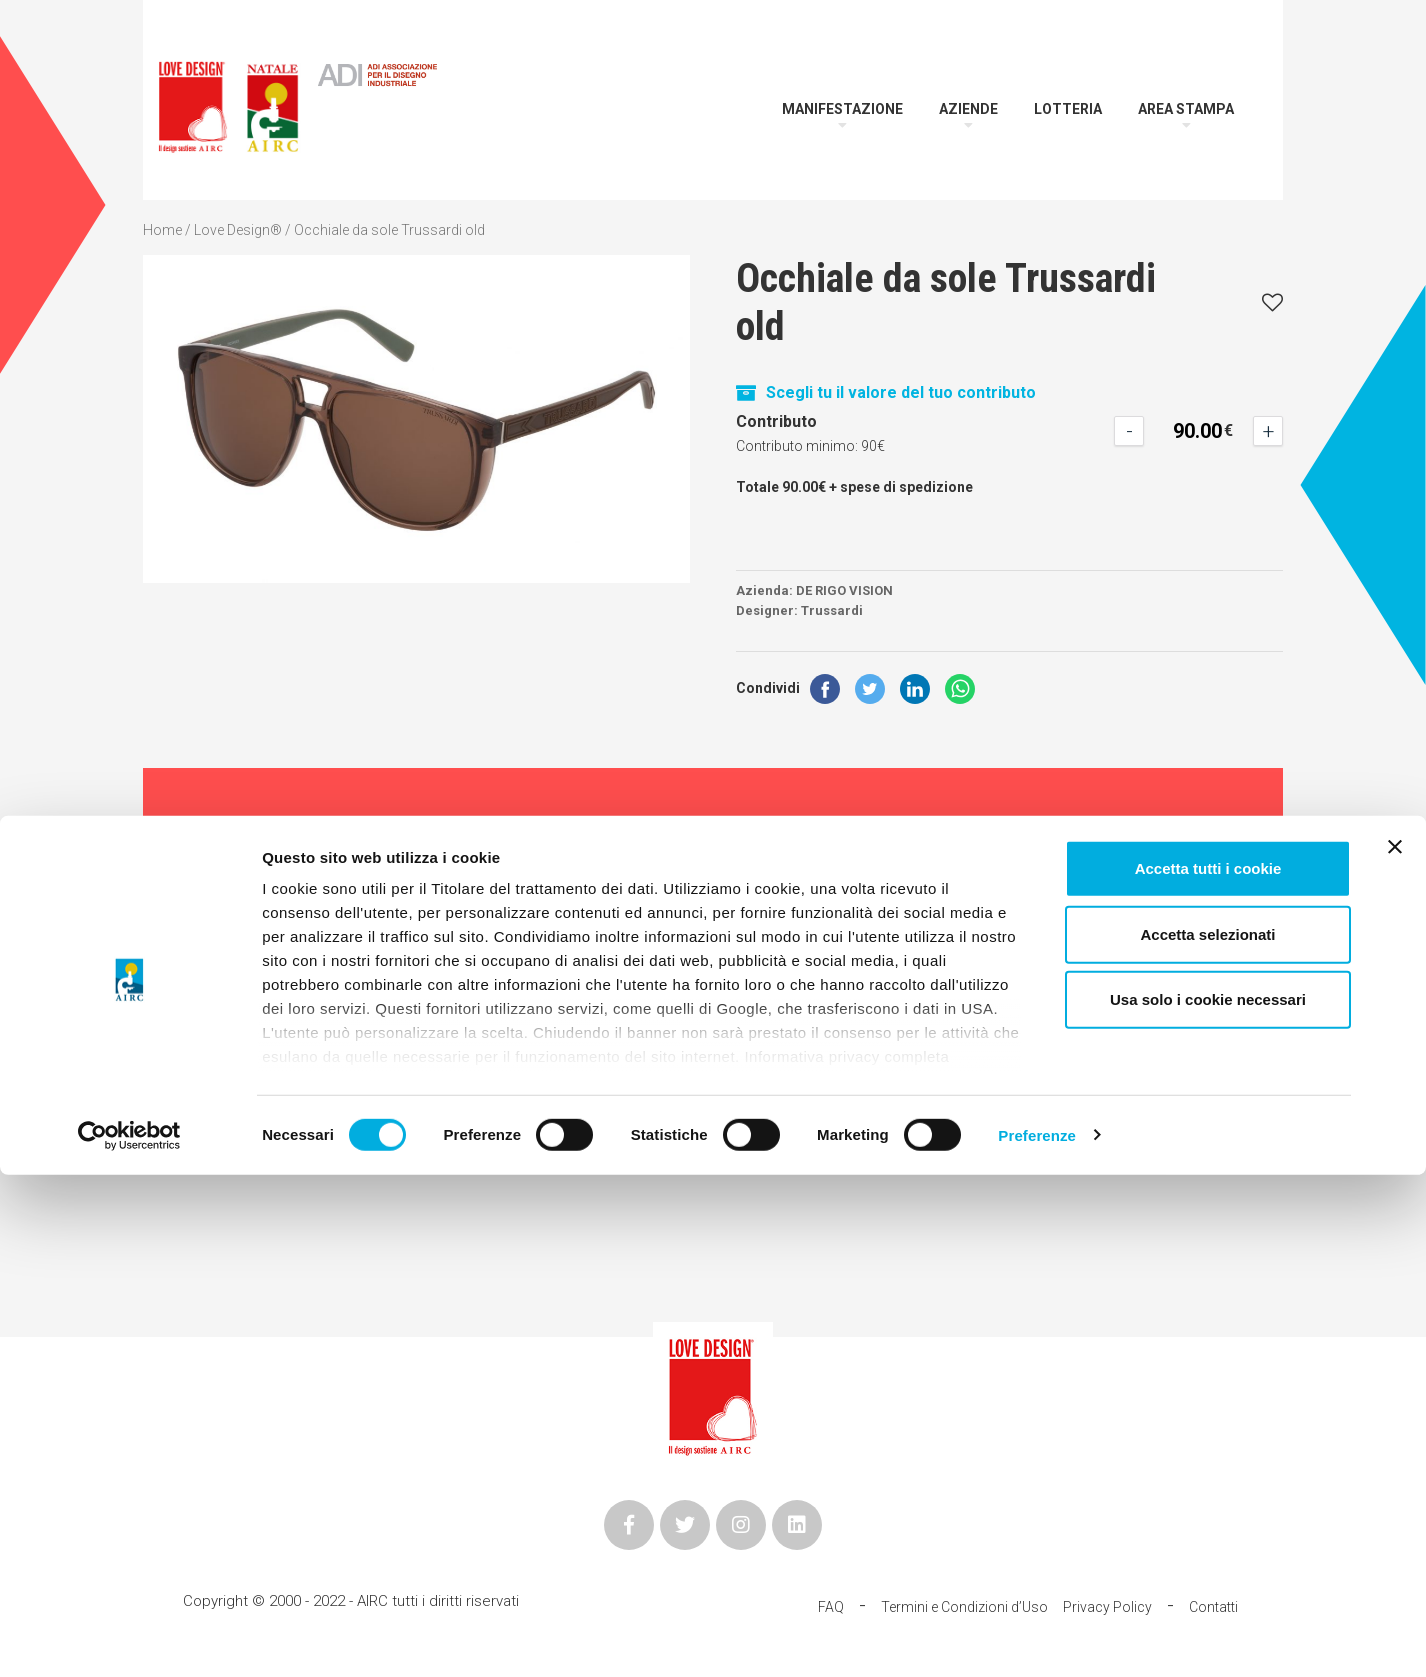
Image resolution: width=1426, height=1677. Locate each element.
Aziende (968, 109)
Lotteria (1068, 109)
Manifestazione (842, 109)
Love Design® (238, 230)
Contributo (776, 421)
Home (162, 230)
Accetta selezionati (1207, 1436)
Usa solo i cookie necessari (1208, 1502)
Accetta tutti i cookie (1208, 1371)
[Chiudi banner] (1395, 1350)
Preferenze (1037, 1637)
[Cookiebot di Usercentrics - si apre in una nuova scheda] (129, 1638)
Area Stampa (1186, 109)
